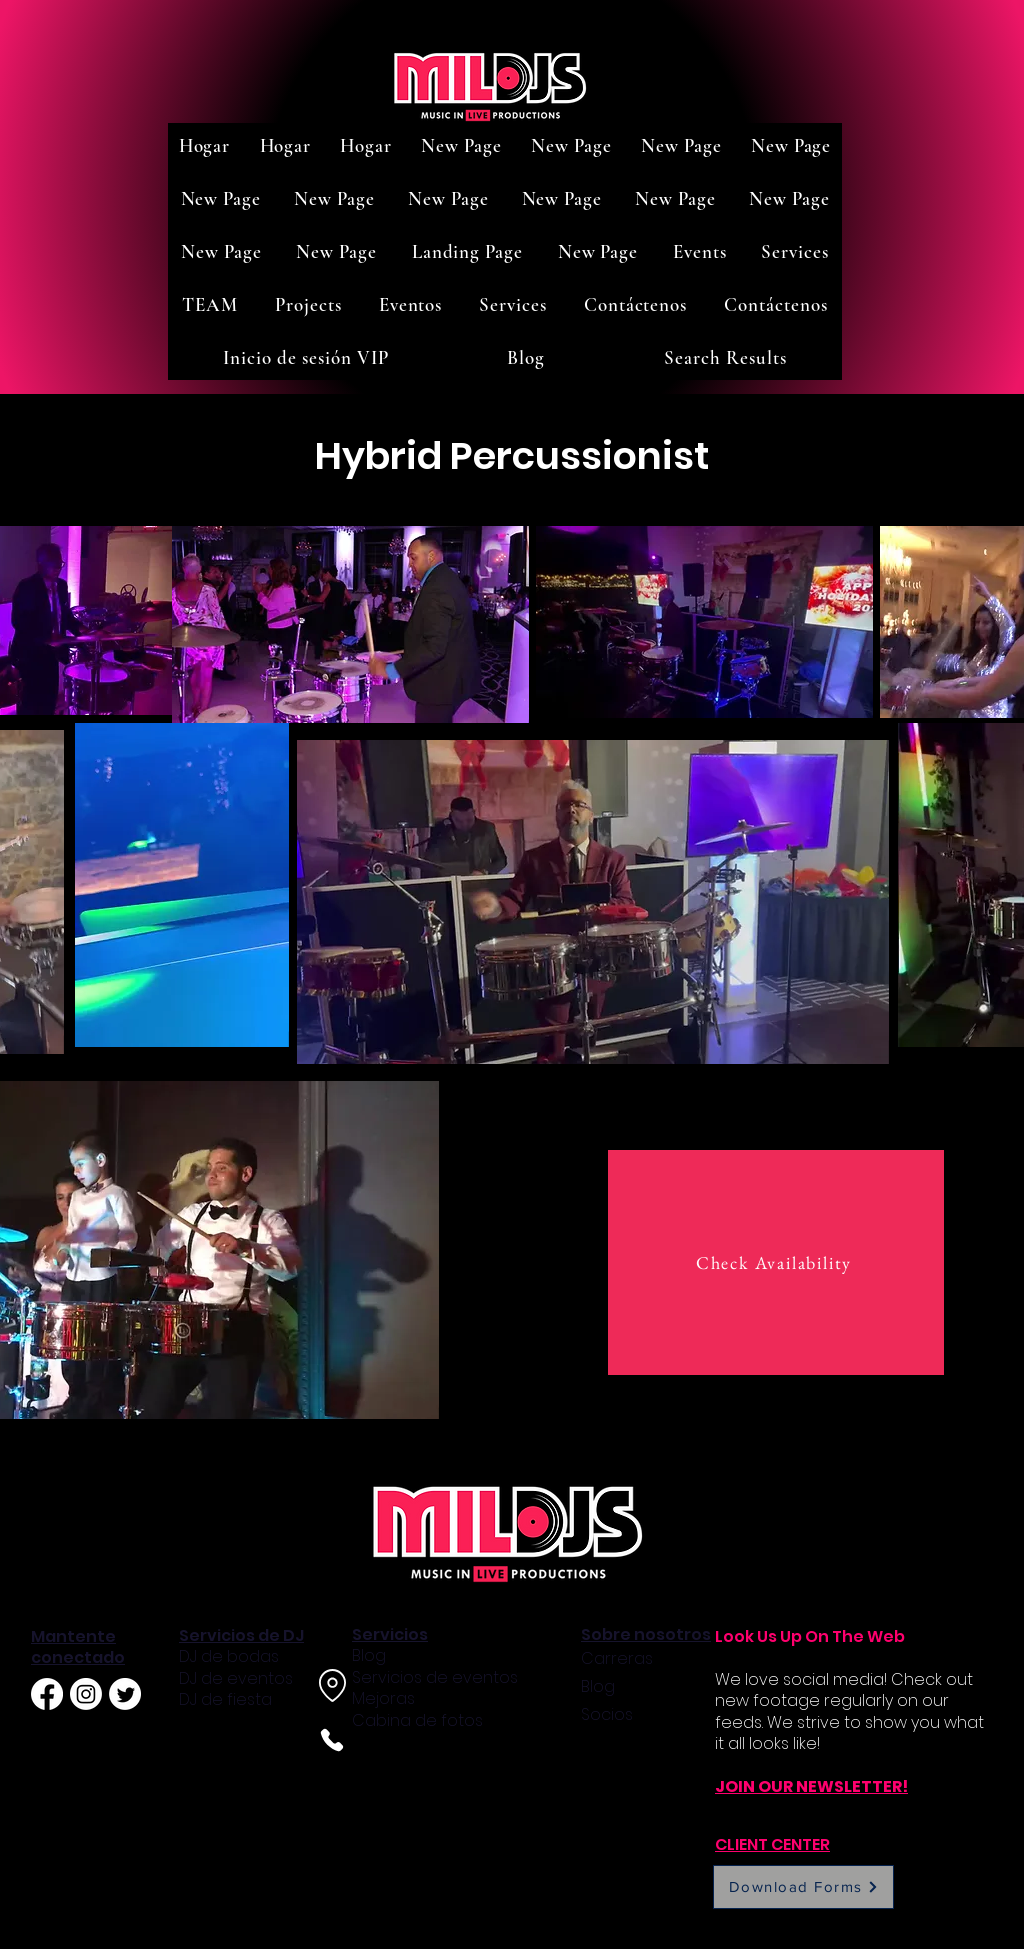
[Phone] (331, 1740)
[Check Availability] (776, 1262)
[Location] (332, 1685)
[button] (700, 251)
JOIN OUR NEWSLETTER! (811, 1786)
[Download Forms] (803, 1887)
